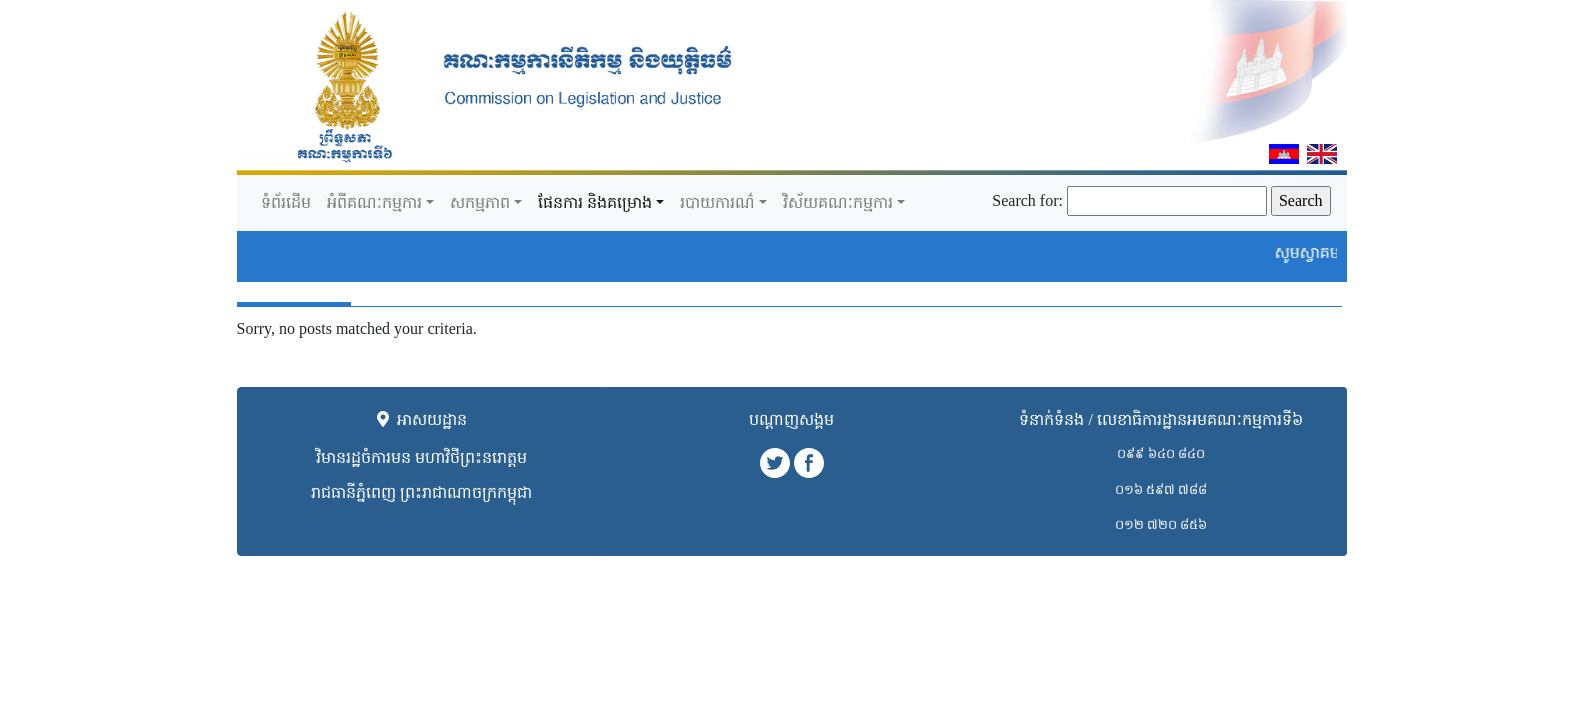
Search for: (1027, 200)
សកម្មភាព (480, 202)
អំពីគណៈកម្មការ (374, 202)
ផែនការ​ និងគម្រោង (595, 202)
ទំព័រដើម (286, 202)
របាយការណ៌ (717, 202)
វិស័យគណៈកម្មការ (838, 202)
